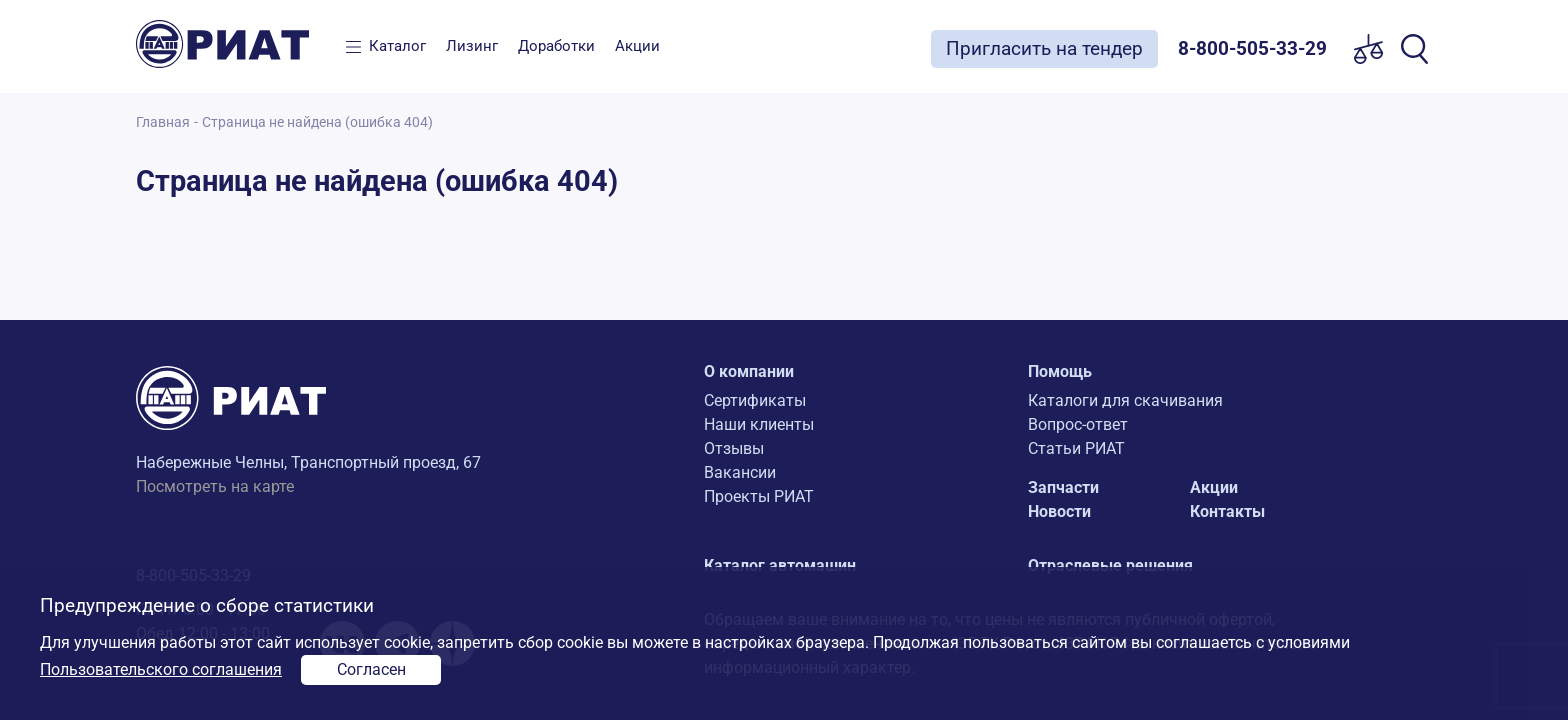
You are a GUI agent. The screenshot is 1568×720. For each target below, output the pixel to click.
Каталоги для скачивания (1125, 400)
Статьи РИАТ (1076, 448)
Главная (163, 122)
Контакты (1227, 511)
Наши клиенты (759, 424)
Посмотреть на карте (215, 486)
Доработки (556, 46)
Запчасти (1063, 487)
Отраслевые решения (1110, 565)
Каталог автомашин (780, 565)
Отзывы (734, 448)
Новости (1059, 511)
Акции (637, 46)
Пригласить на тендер (1044, 48)
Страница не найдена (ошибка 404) (317, 122)
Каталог (397, 46)
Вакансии (740, 472)
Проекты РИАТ (759, 496)
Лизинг (472, 46)
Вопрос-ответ (1078, 424)
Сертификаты (755, 400)
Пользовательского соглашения (161, 669)
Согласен (371, 669)
